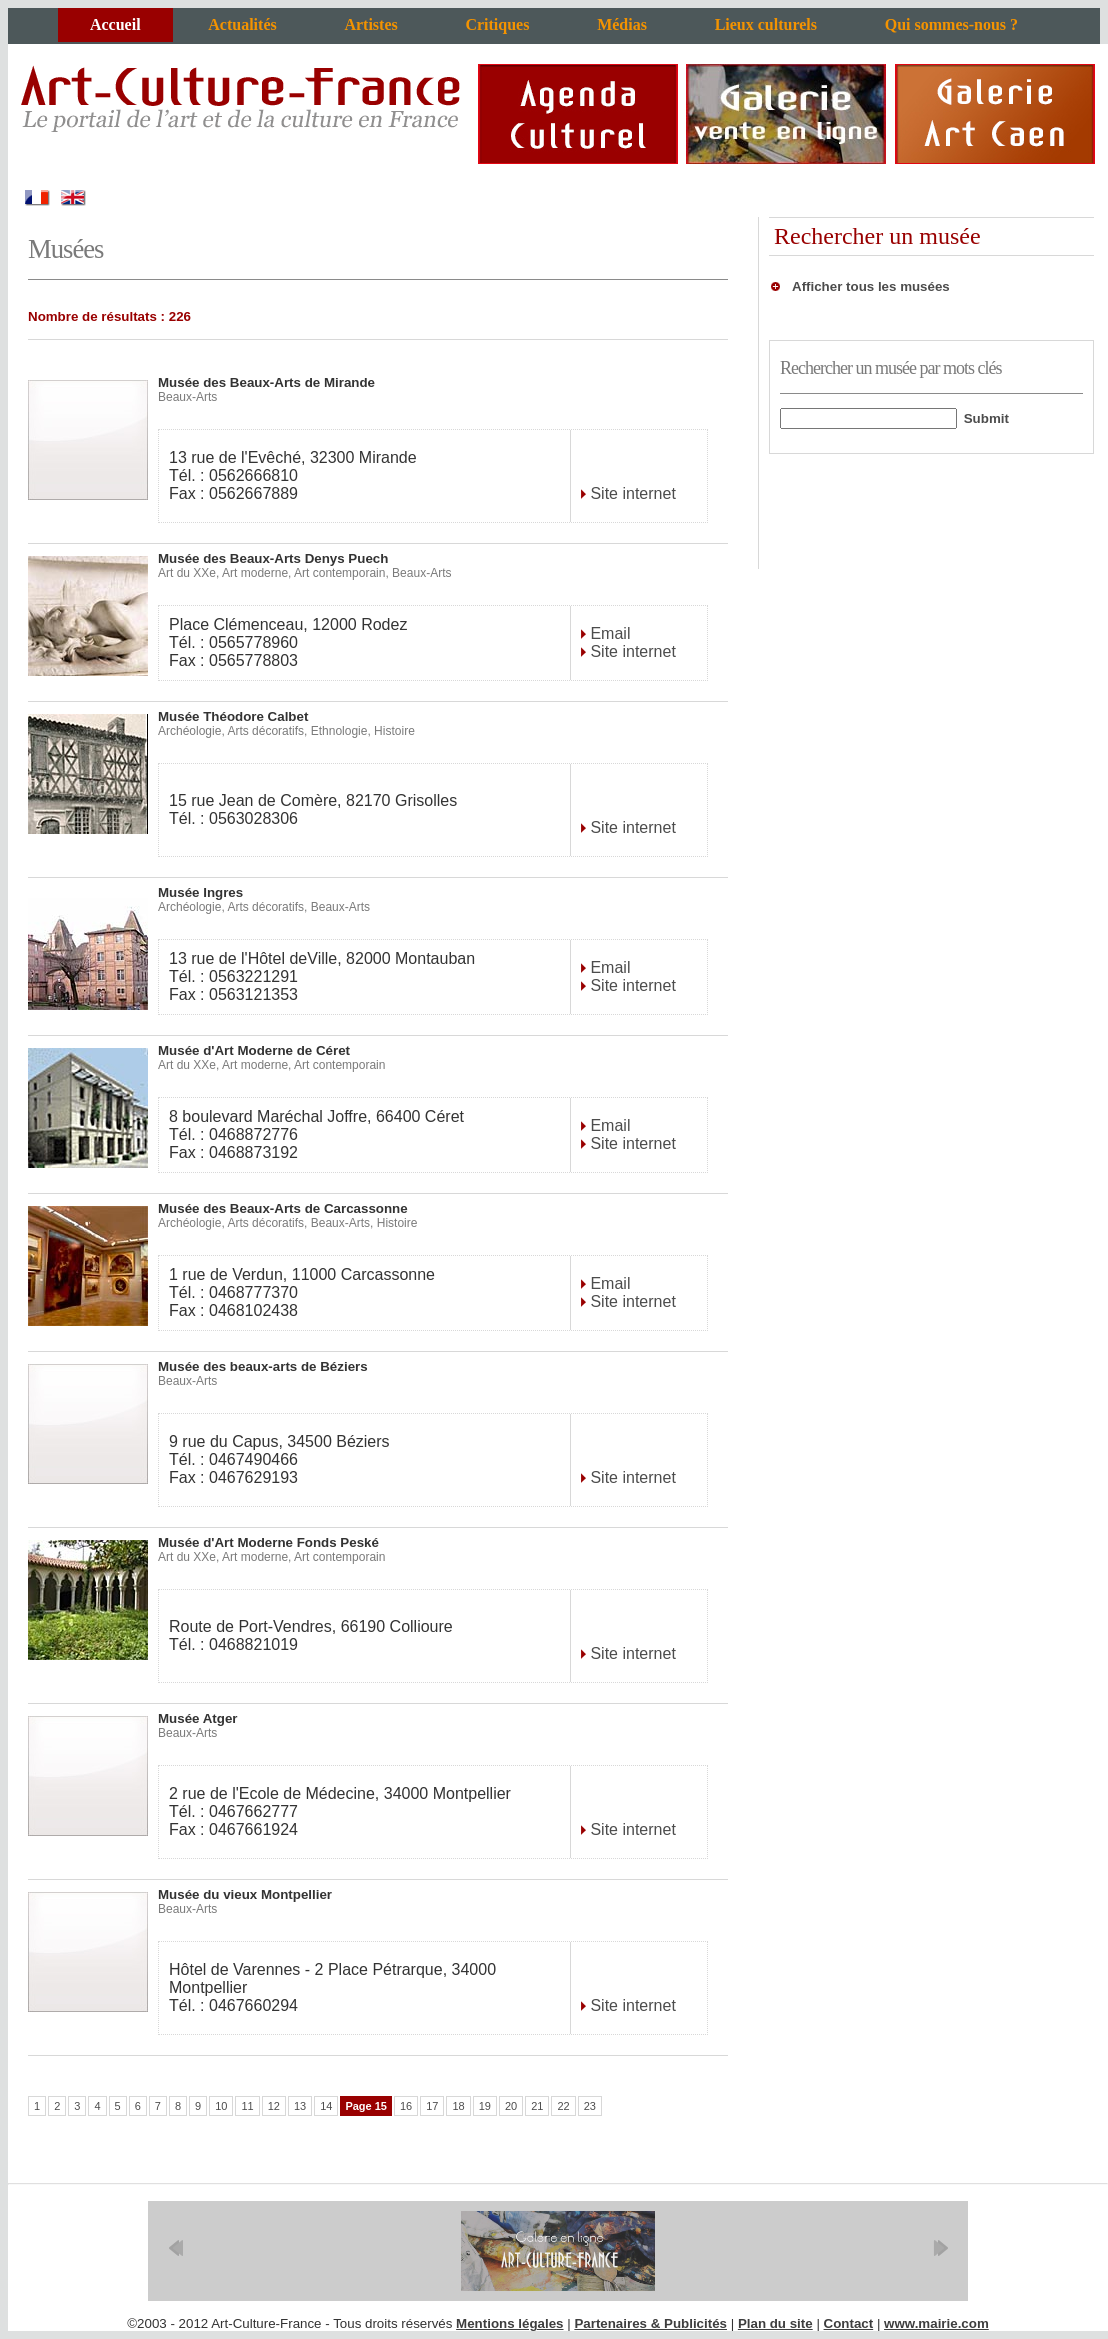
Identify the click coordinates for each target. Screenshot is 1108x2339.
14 (326, 2106)
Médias (622, 24)
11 (247, 2106)
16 (406, 2106)
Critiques (497, 24)
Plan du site (775, 2323)
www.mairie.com (936, 2323)
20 (511, 2106)
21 (537, 2106)
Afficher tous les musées (871, 286)
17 (432, 2106)
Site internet (631, 493)
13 (300, 2106)
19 (485, 2106)
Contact (849, 2323)
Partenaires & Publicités (650, 2323)
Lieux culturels (766, 24)
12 (274, 2106)
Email (608, 633)
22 (563, 2106)
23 (590, 2106)
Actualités (242, 24)
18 (458, 2106)
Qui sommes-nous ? (951, 24)
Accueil (115, 24)
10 (221, 2106)
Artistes (370, 24)
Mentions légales (509, 2323)
